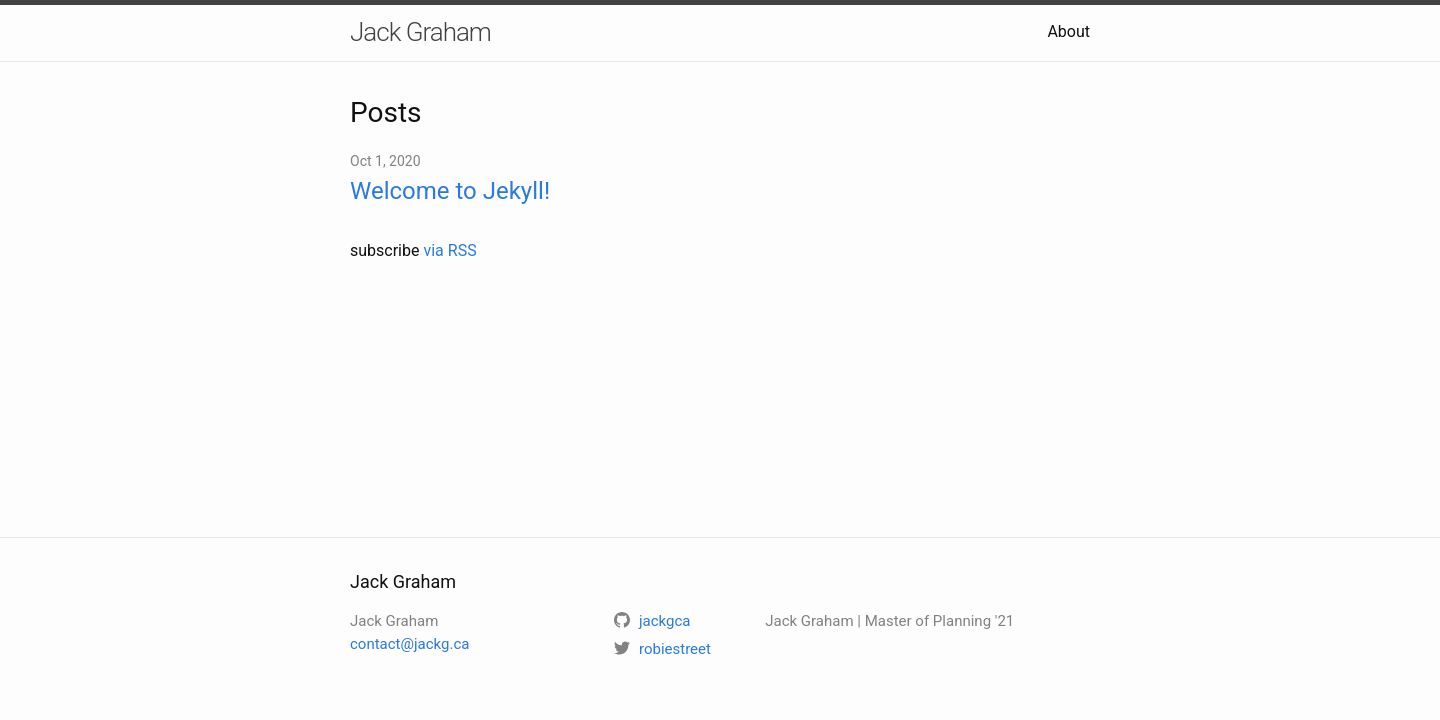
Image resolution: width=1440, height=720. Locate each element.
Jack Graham (420, 32)
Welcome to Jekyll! (450, 191)
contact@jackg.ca (409, 644)
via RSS (449, 250)
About (1068, 31)
